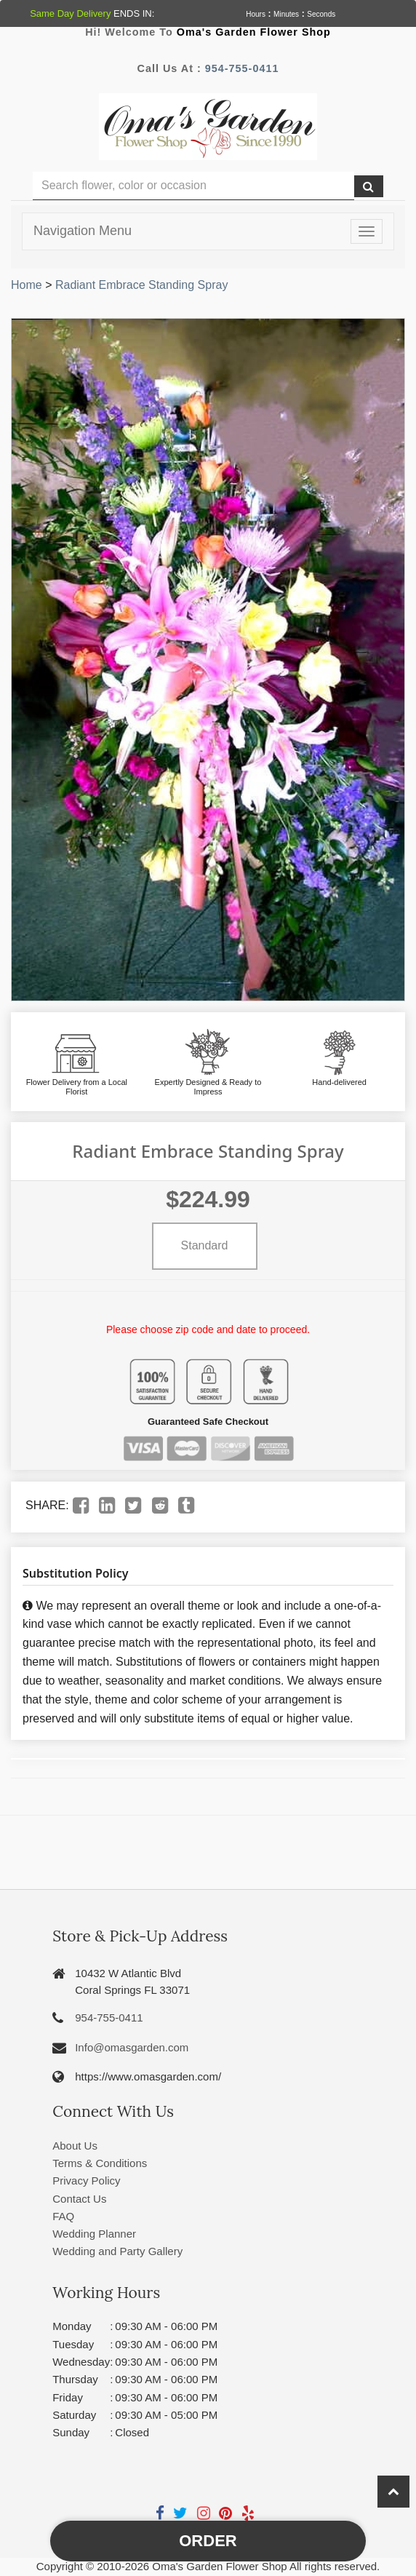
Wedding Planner (94, 2233)
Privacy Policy (86, 2180)
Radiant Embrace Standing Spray (141, 285)
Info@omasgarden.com (131, 2047)
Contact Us (79, 2199)
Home (26, 285)
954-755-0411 (242, 68)
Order (207, 2541)
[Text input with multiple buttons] (193, 186)
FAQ (63, 2216)
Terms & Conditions (99, 2163)
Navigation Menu (82, 230)
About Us (74, 2145)
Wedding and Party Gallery (117, 2251)
